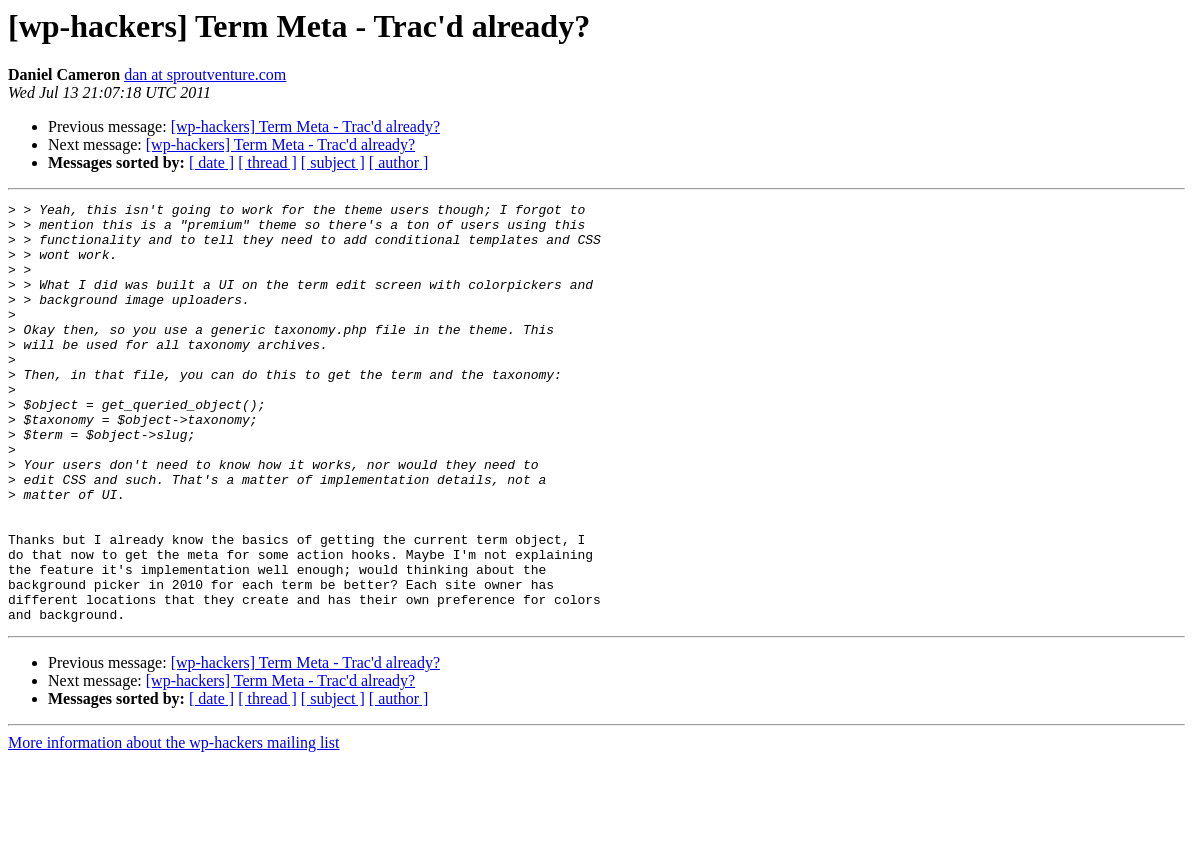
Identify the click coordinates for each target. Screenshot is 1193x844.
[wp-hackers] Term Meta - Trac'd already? (305, 126)
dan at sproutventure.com (205, 74)
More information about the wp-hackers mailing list (173, 826)
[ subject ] (333, 162)
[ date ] (211, 162)
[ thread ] (267, 162)
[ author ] (399, 162)
